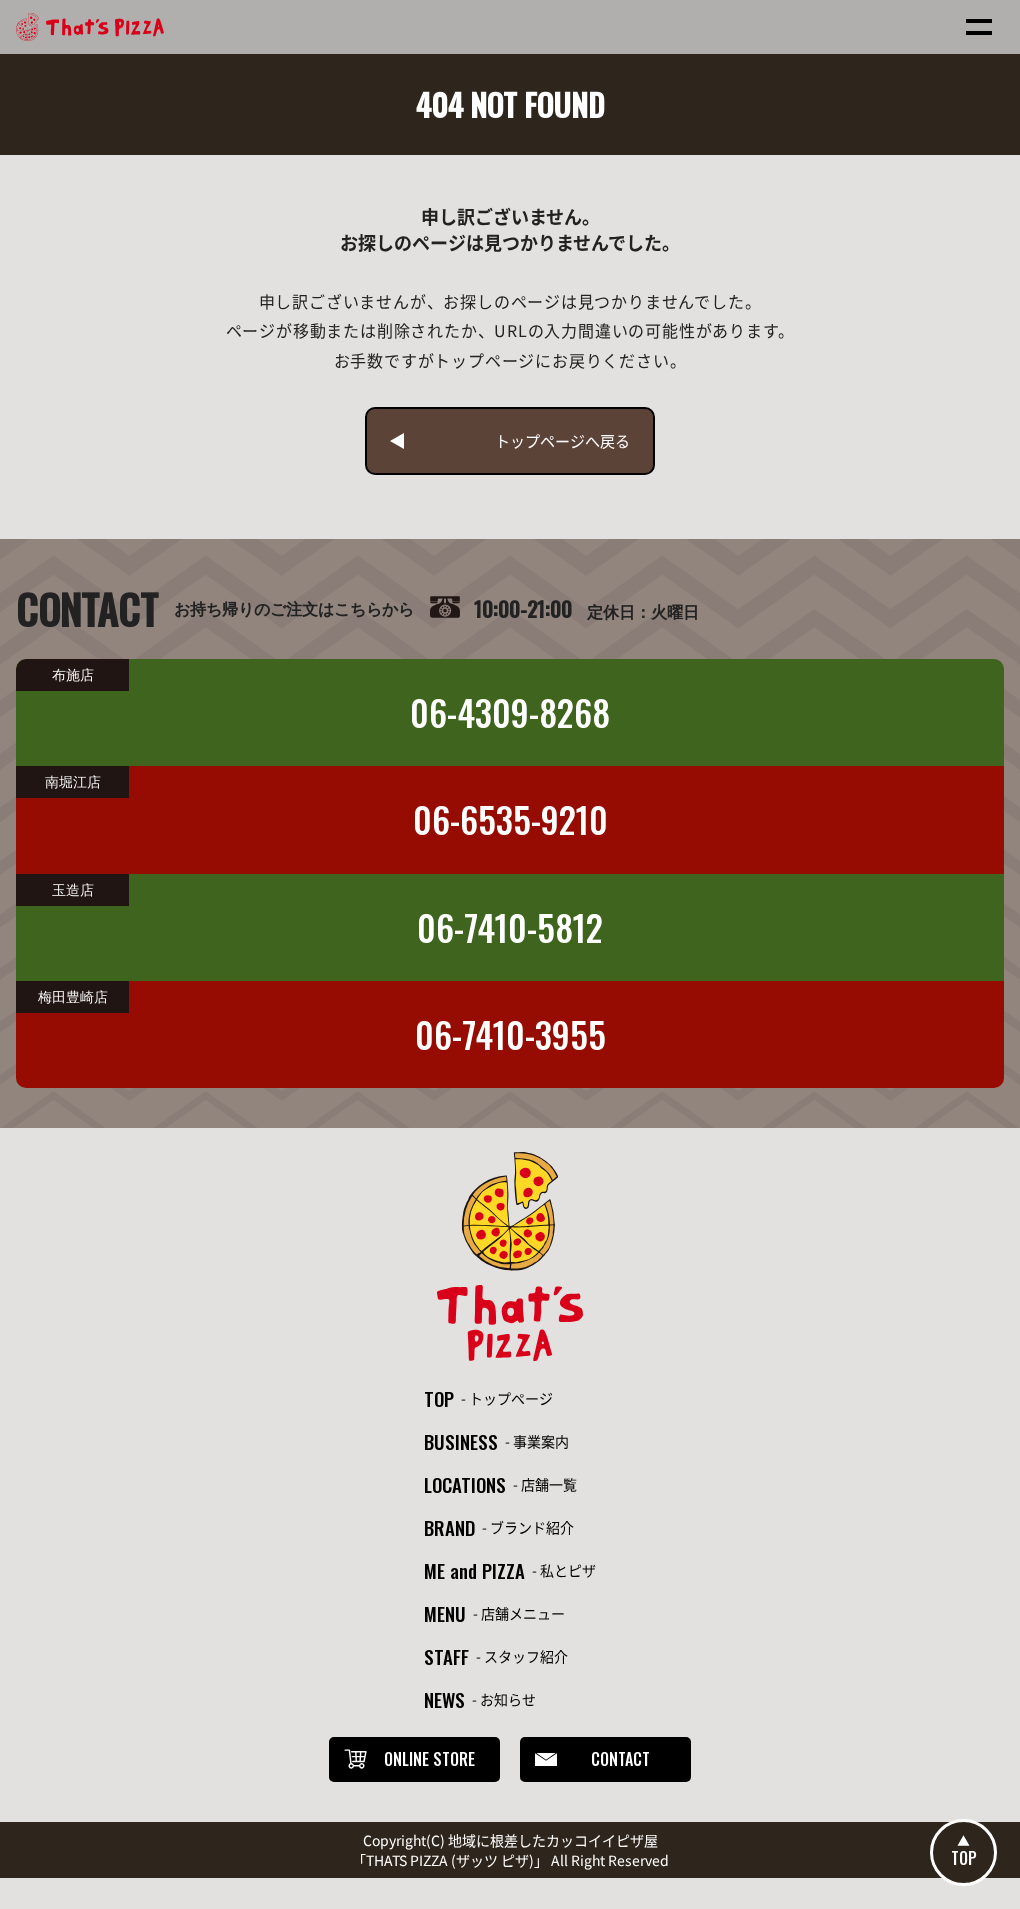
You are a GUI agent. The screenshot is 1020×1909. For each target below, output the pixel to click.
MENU (443, 1634)
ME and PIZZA (474, 1588)
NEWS (443, 1726)
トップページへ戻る (566, 443)
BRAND (448, 1542)
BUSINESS (459, 1450)
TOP (437, 1404)
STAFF (443, 1680)
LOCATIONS (464, 1496)
